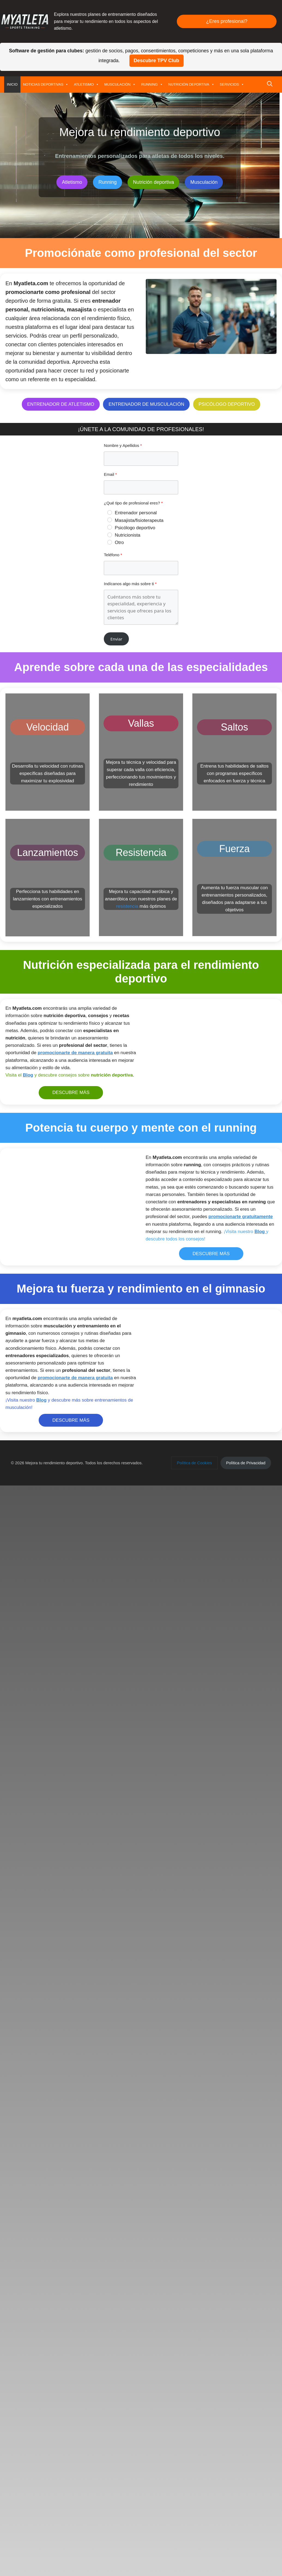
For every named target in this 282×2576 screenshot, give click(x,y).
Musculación (203, 182)
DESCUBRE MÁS (70, 1092)
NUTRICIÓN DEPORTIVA (191, 84)
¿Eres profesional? (226, 21)
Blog (28, 1075)
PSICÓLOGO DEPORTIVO (227, 404)
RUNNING (152, 84)
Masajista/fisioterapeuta (139, 520)
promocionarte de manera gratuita (75, 1052)
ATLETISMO (86, 84)
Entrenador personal (136, 512)
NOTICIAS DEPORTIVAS (46, 84)
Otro (119, 542)
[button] (270, 84)
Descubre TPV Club (156, 60)
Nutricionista (127, 535)
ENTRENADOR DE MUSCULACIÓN (146, 404)
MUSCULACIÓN (120, 84)
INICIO (12, 84)
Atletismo (72, 182)
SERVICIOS (232, 84)
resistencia (127, 906)
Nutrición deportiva (153, 182)
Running (107, 182)
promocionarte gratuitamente (240, 1216)
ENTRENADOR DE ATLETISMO (60, 404)
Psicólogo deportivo (135, 527)
